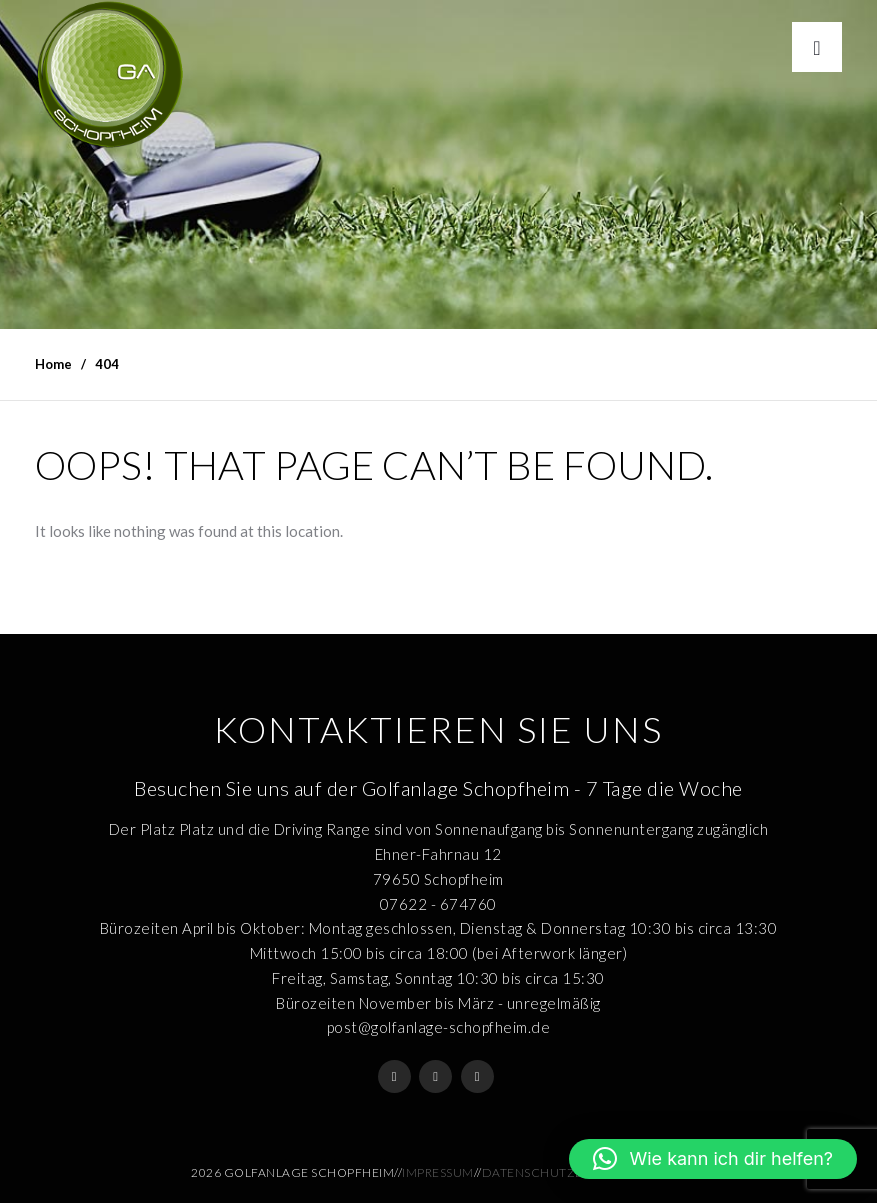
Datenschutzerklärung (566, 1172)
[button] (713, 1159)
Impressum (438, 1172)
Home (53, 364)
